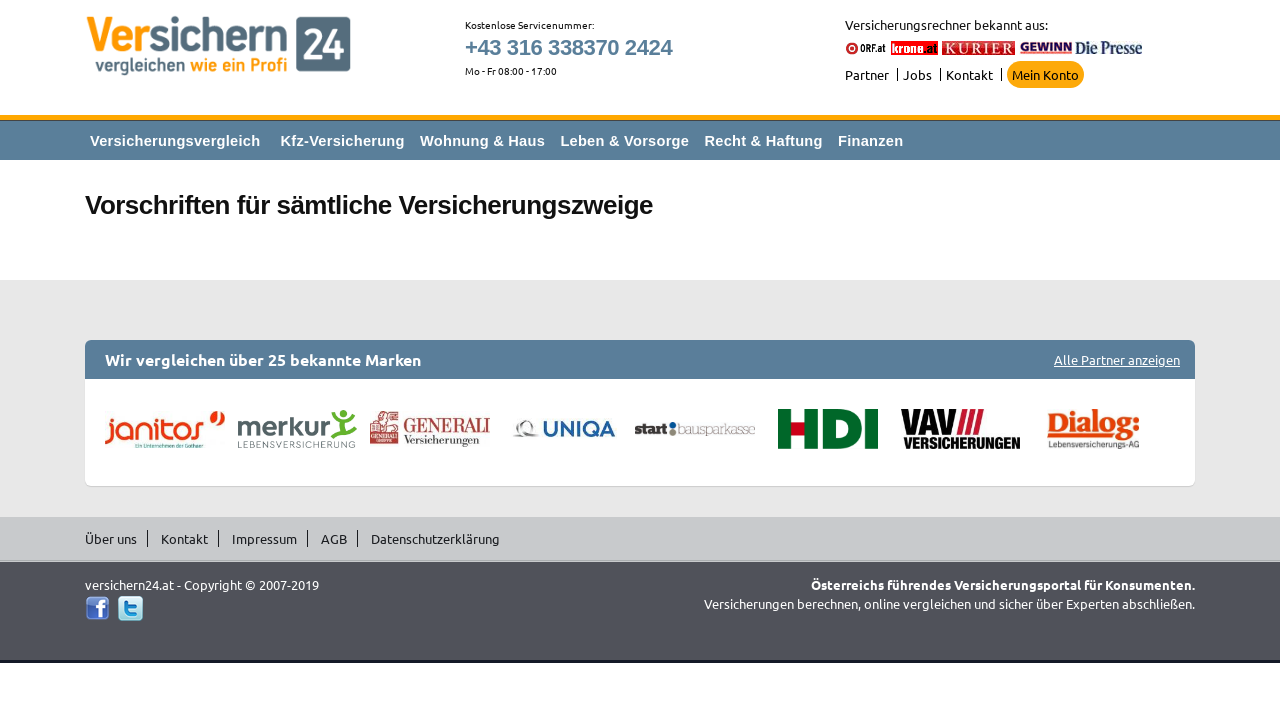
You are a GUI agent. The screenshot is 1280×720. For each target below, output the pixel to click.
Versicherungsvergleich (175, 141)
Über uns (111, 538)
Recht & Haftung (763, 141)
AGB (334, 538)
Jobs (917, 74)
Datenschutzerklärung (435, 538)
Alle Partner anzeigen (1117, 359)
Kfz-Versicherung (343, 141)
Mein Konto (1045, 74)
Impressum (264, 538)
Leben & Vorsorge (624, 141)
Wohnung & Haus (482, 141)
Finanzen (870, 141)
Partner (867, 74)
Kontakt (969, 74)
